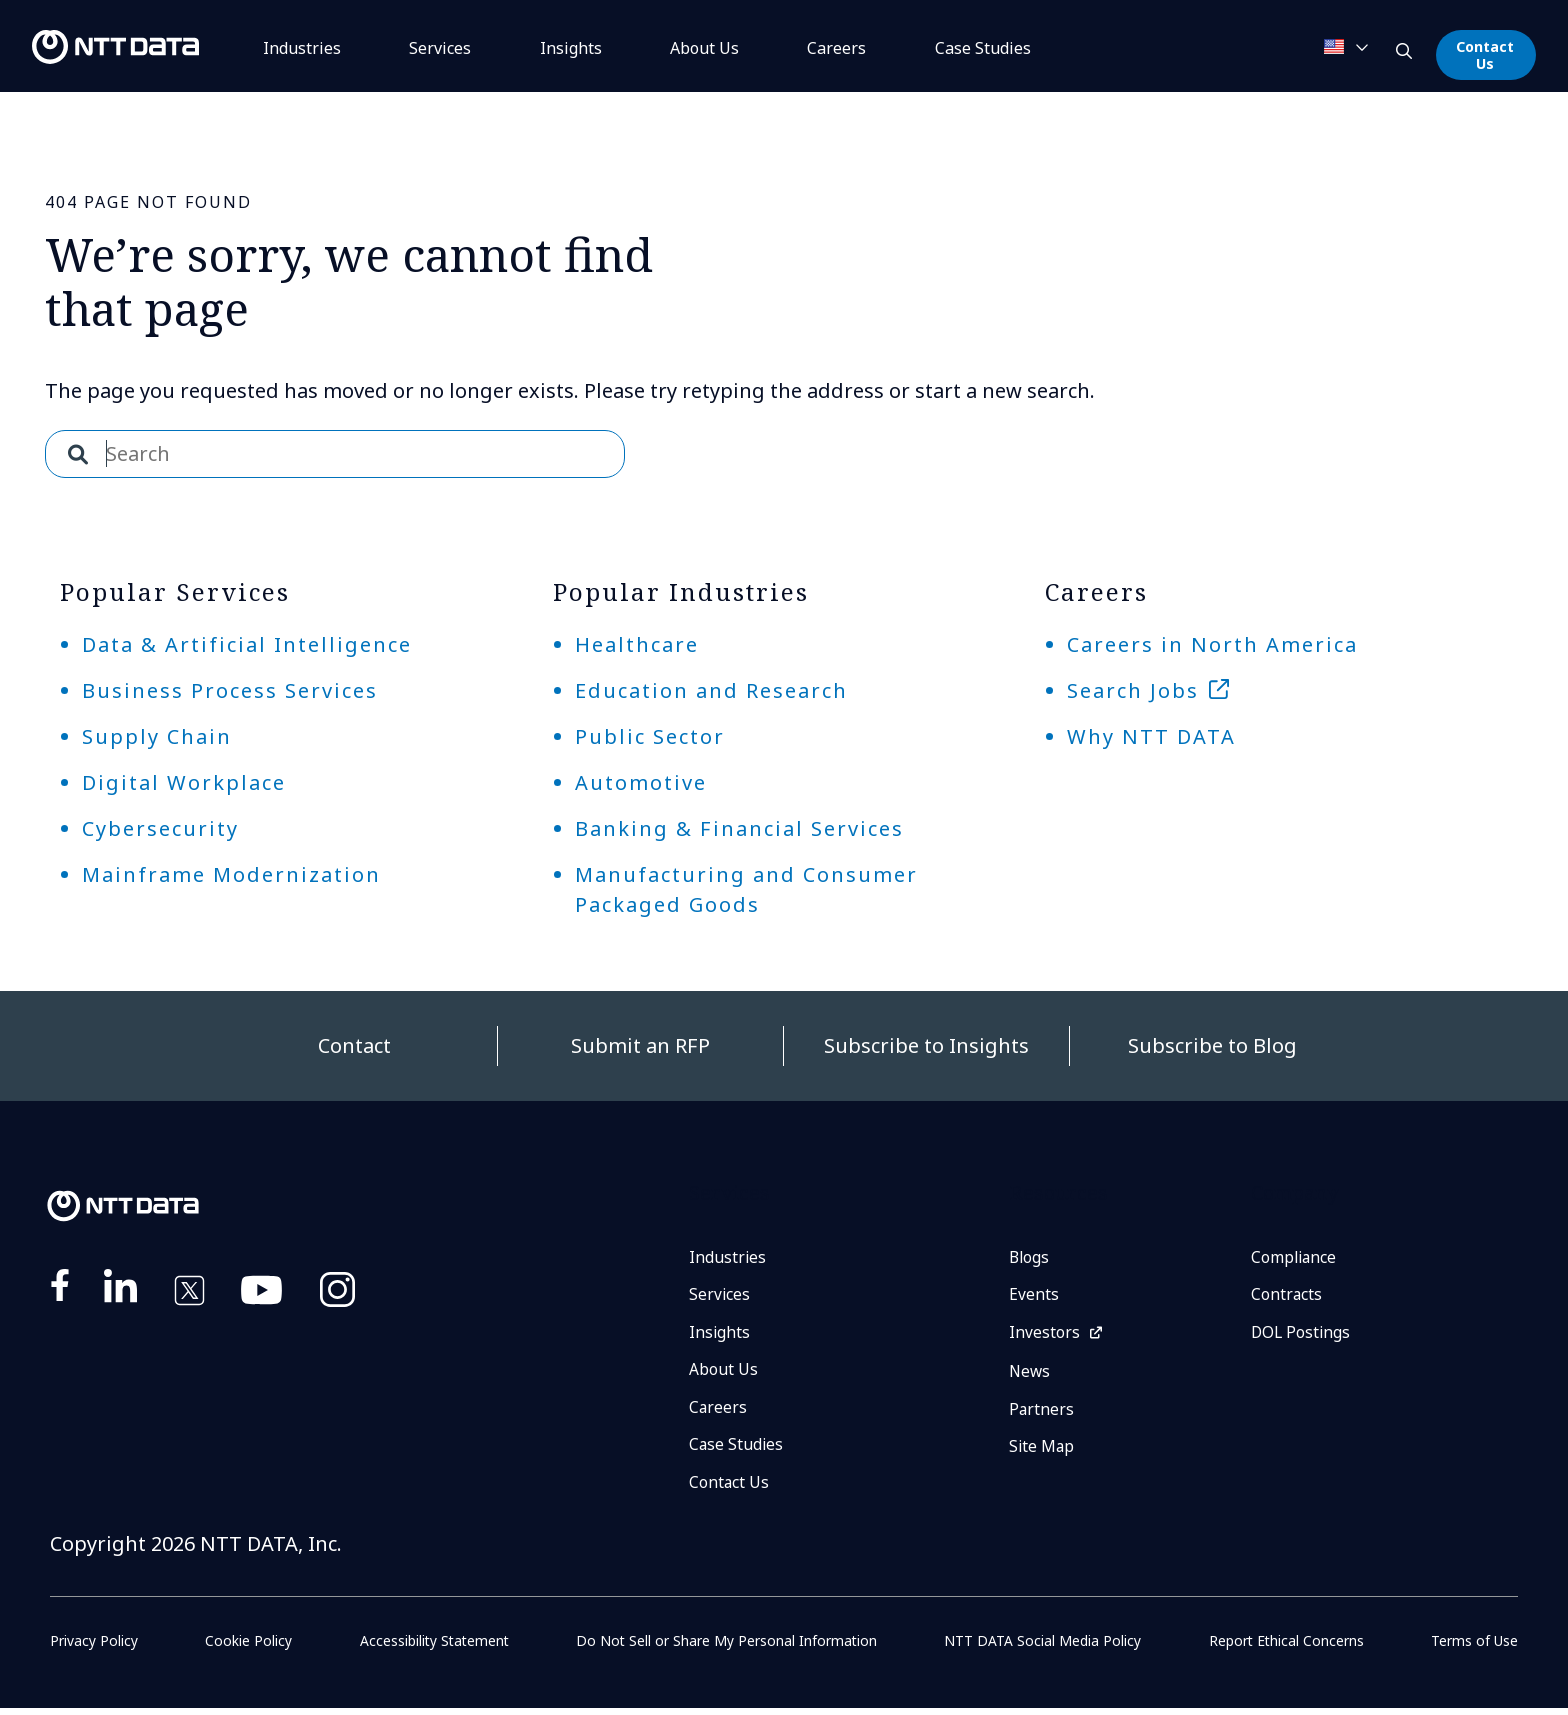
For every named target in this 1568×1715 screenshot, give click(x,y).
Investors (1044, 1335)
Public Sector (650, 736)
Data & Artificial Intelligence (247, 644)
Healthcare (637, 644)
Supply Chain (157, 736)
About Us (704, 48)
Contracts (1287, 1296)
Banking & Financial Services (739, 828)
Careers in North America (1212, 644)
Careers (836, 48)
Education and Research (711, 690)
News (1030, 1375)
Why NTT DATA (1151, 736)
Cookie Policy (247, 1647)
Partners (1042, 1413)
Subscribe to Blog (1212, 1045)
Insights (571, 48)
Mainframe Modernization (231, 874)
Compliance (1295, 1258)
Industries (302, 48)
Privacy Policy (94, 1647)
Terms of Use (1474, 1647)
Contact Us (1485, 55)
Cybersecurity (160, 828)
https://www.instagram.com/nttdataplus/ (337, 1294)
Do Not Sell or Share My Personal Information (727, 1647)
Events (1034, 1296)
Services (440, 48)
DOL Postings (1302, 1335)
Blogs (1030, 1258)
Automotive (641, 782)
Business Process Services (230, 690)
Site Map (1042, 1452)
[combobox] (335, 454)
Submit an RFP (640, 1045)
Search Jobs (1133, 690)
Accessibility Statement (433, 1647)
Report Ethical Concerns (1286, 1647)
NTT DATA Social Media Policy (1043, 1647)
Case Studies (737, 1450)
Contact (354, 1045)
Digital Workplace (184, 782)
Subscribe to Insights (926, 1045)
